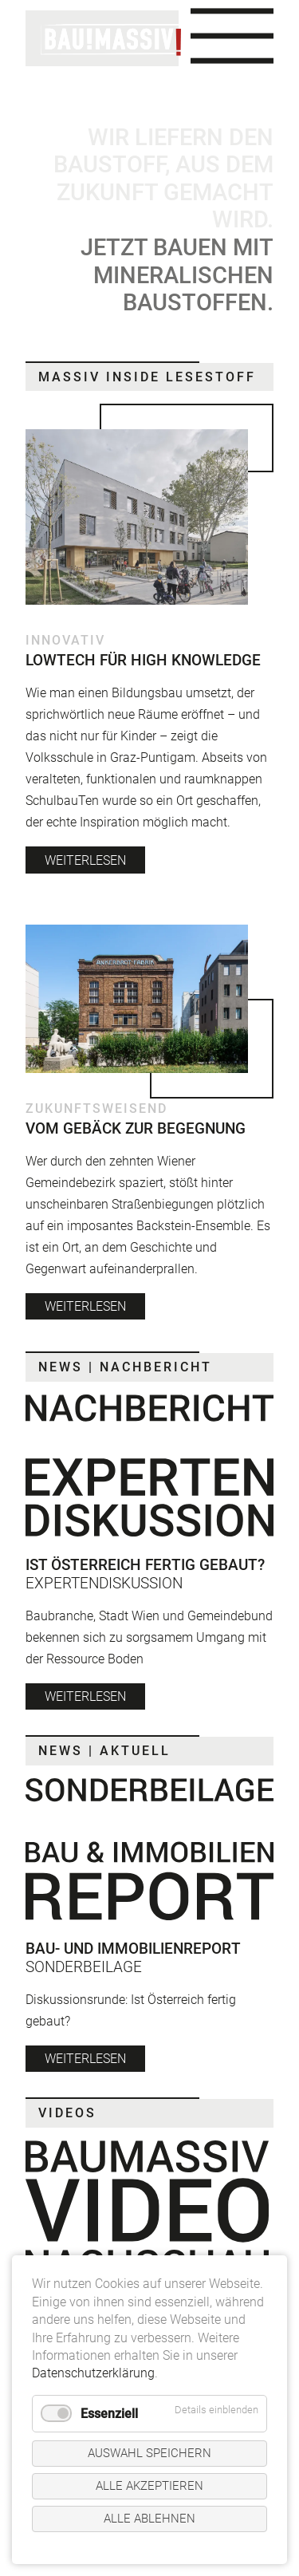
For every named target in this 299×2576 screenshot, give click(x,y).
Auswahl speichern (149, 2453)
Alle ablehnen (149, 2518)
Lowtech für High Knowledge (143, 660)
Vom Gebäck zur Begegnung (136, 1128)
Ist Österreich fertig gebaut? (145, 1565)
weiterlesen (85, 860)
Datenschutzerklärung (93, 2373)
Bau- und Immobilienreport (133, 1948)
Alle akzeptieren (149, 2486)
